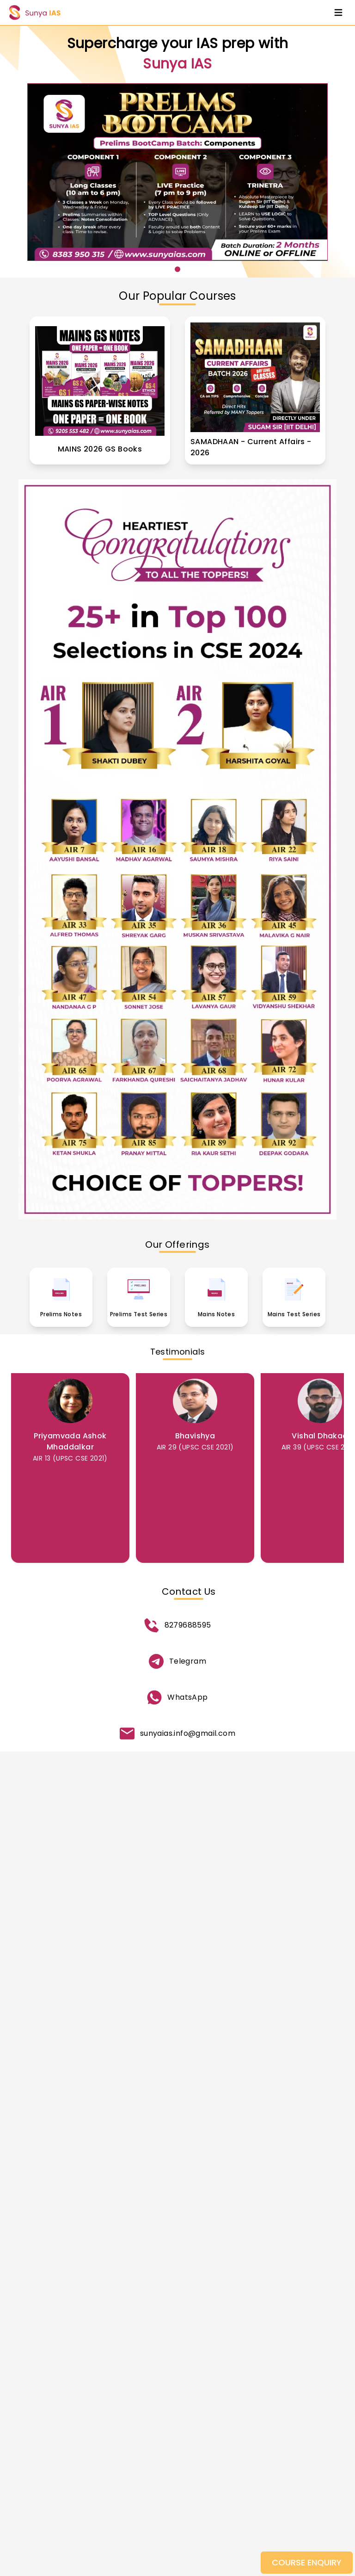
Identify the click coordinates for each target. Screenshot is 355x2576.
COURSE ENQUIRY (307, 2562)
